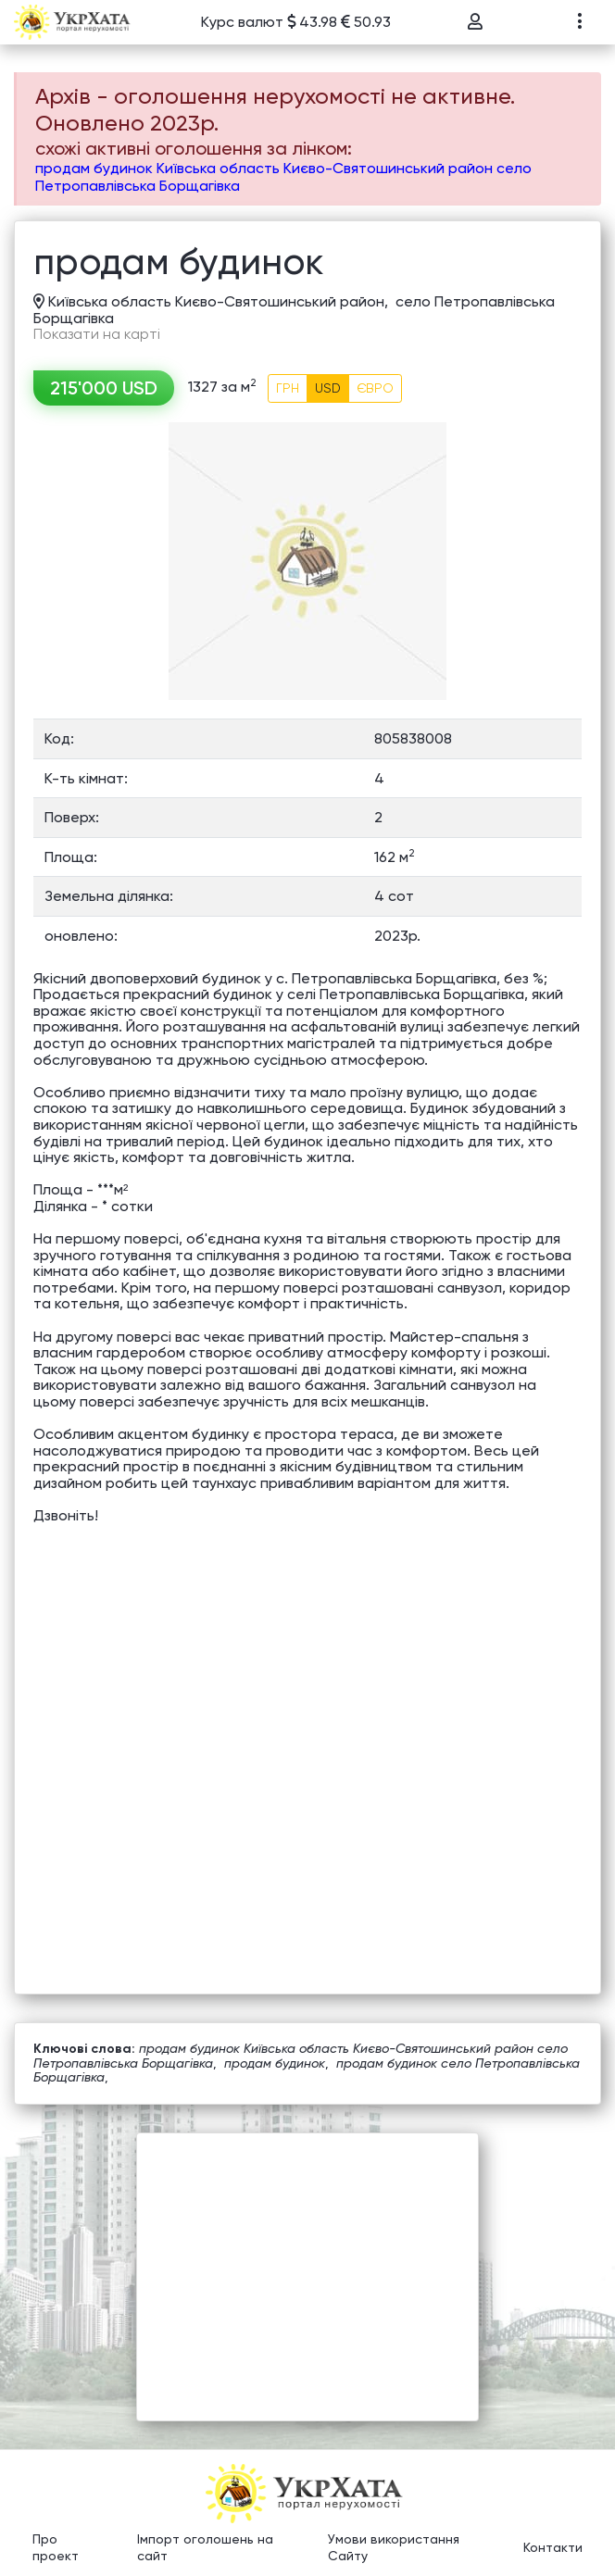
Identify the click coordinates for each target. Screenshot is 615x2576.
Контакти (553, 2547)
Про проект (55, 2547)
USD (328, 388)
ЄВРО (375, 388)
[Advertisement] (307, 2263)
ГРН (287, 388)
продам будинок (274, 2063)
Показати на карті (96, 334)
